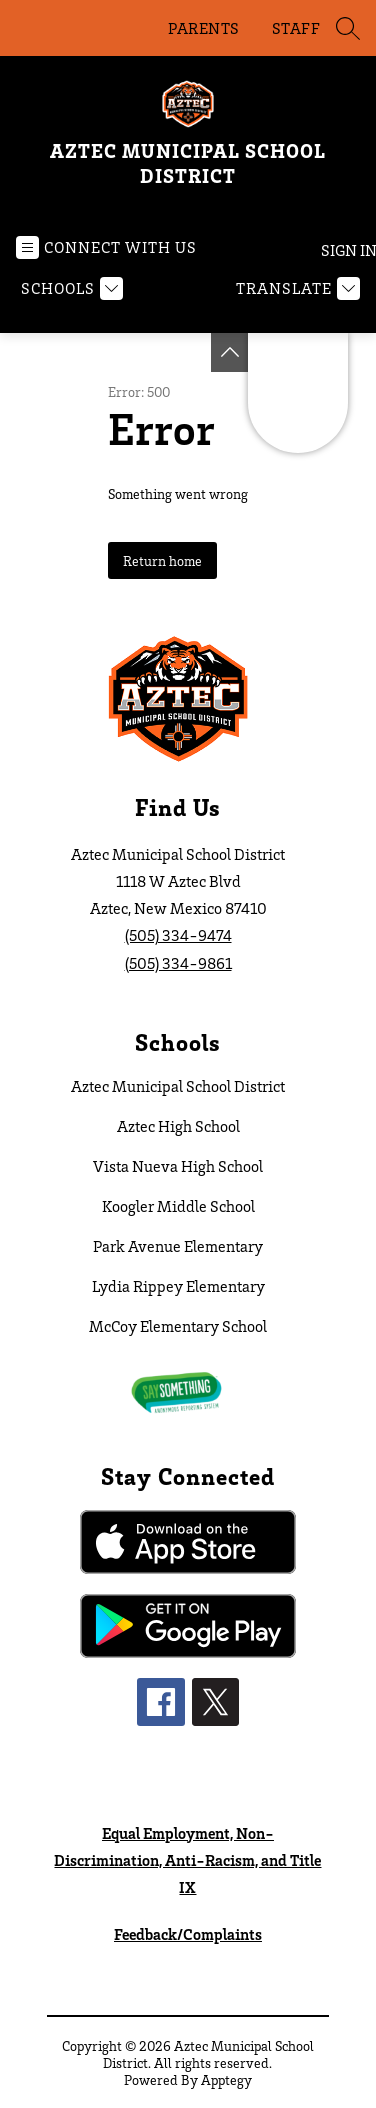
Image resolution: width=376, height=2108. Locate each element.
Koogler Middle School (178, 1206)
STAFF (296, 28)
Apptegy (226, 2079)
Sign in (340, 250)
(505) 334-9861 (178, 963)
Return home (162, 560)
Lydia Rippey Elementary (178, 1286)
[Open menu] (106, 247)
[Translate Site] (295, 288)
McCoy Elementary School (178, 1326)
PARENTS (204, 28)
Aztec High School (178, 1126)
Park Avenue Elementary (178, 1246)
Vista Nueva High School (178, 1166)
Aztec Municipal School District (178, 1086)
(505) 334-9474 (178, 935)
